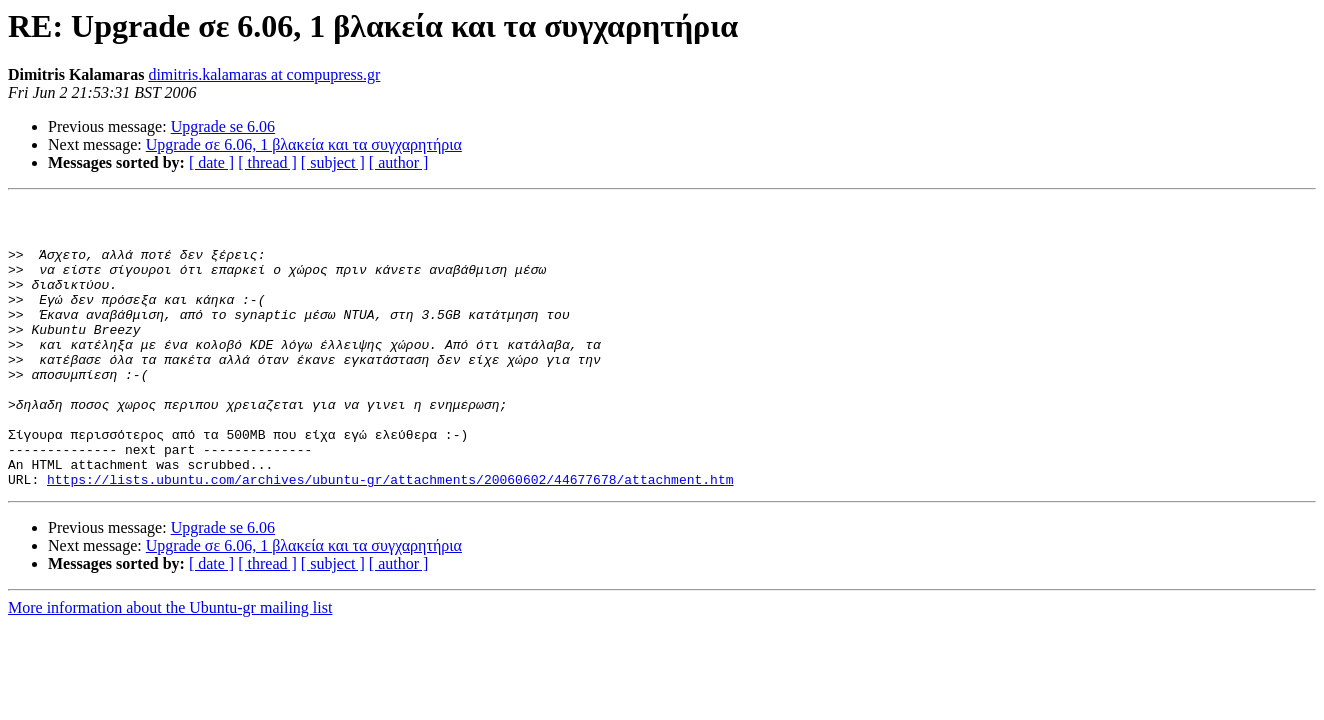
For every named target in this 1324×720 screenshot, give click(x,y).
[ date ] (211, 162)
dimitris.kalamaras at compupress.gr (264, 74)
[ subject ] (333, 162)
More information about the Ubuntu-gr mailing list (170, 664)
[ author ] (399, 162)
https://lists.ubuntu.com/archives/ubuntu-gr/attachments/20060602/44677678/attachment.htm (390, 536)
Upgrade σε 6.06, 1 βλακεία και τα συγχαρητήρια (304, 144)
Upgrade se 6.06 (223, 126)
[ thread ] (267, 162)
